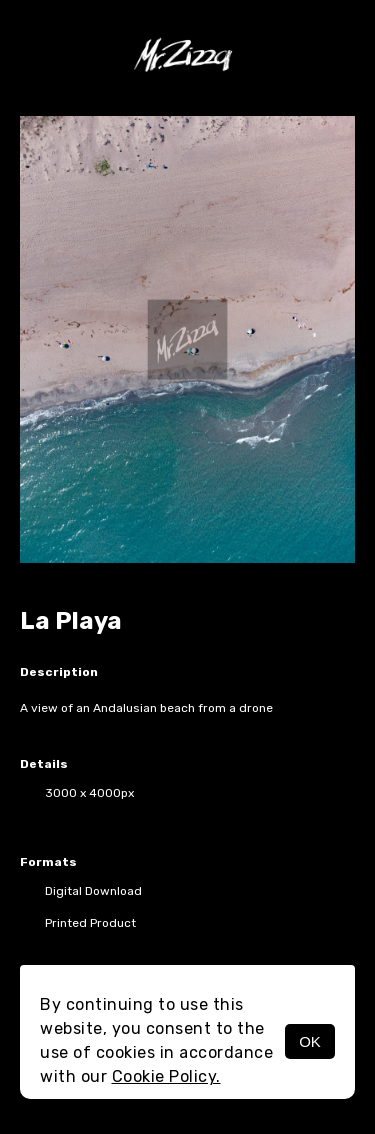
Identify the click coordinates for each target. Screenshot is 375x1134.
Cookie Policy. (166, 1076)
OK (310, 1041)
